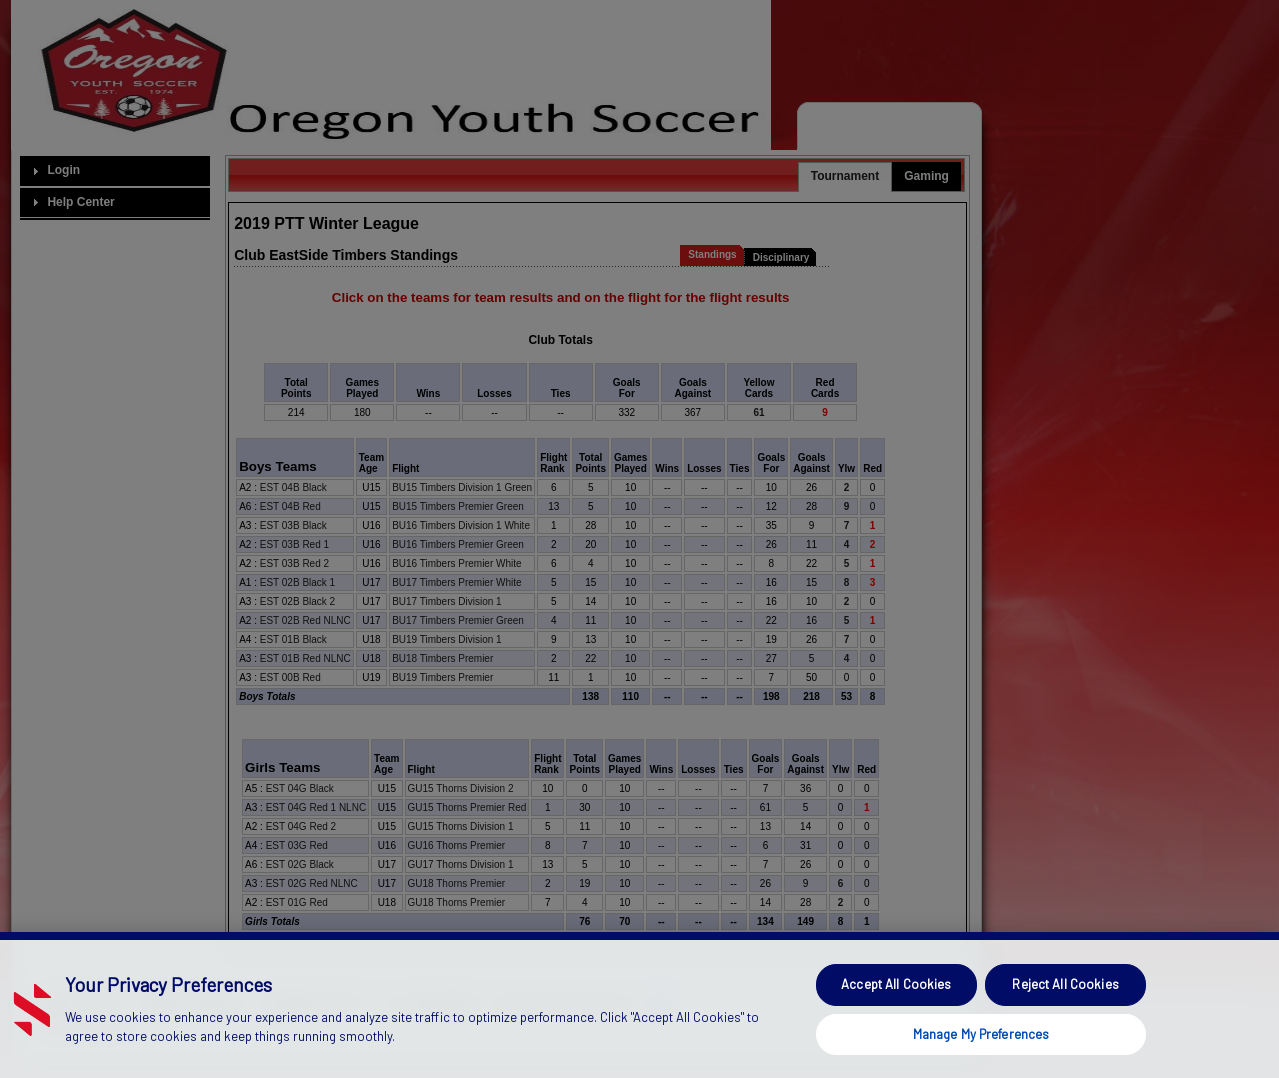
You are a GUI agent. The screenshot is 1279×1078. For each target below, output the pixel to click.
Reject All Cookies (1065, 1023)
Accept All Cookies (896, 1023)
